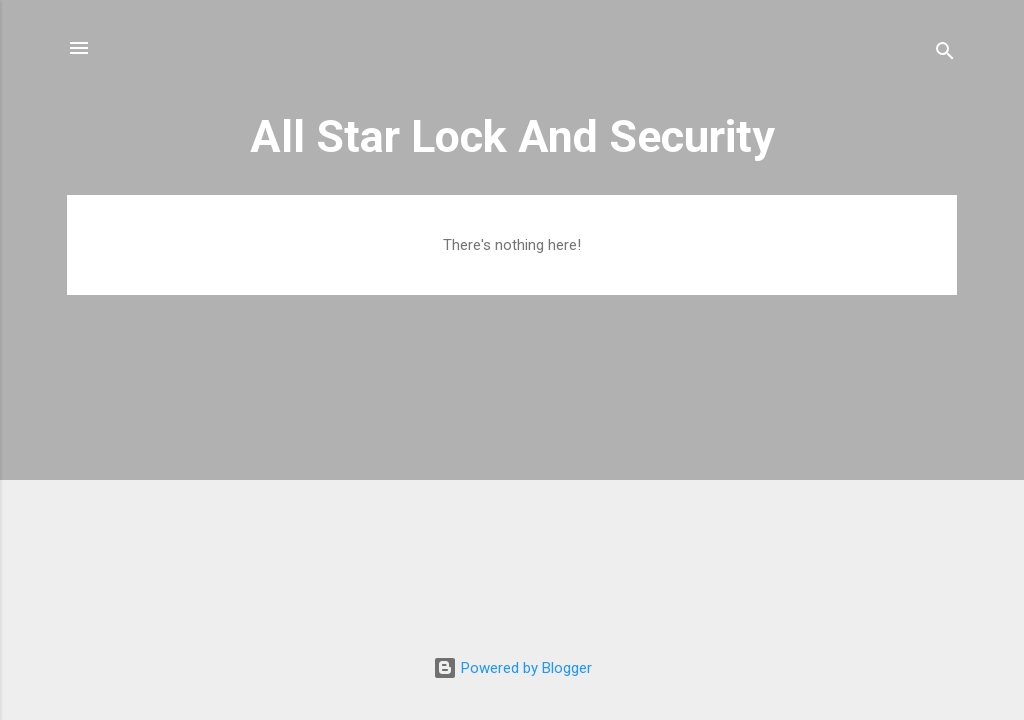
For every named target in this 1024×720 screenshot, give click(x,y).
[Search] (945, 54)
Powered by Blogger (512, 668)
